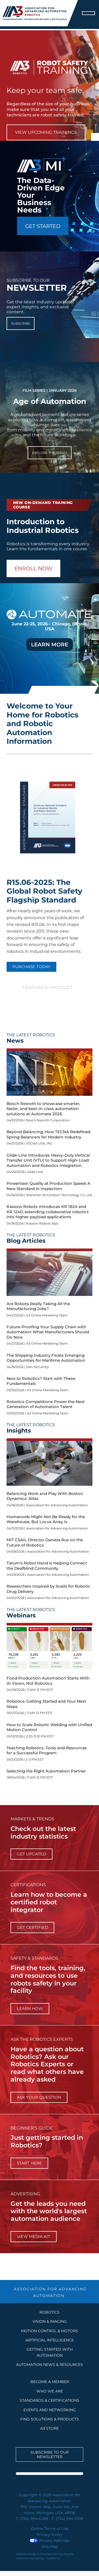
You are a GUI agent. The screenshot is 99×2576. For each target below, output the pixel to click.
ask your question (39, 2097)
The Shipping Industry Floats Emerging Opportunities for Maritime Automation (46, 1358)
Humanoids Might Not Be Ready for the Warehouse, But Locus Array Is (46, 1519)
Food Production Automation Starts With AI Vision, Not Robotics (48, 1681)
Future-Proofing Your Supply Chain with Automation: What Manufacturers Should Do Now (48, 1332)
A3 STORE (49, 2428)
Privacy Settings (49, 2540)
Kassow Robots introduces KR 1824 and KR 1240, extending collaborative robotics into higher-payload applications (48, 1211)
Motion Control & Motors (49, 2331)
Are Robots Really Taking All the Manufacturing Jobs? (38, 1306)
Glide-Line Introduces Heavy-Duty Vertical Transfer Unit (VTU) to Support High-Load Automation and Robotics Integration (48, 1160)
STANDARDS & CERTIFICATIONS (49, 2400)
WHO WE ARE (49, 2391)
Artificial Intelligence (50, 2340)
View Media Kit (33, 2236)
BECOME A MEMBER (49, 2381)
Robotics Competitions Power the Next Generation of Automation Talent (46, 1404)
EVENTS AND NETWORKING (49, 2409)
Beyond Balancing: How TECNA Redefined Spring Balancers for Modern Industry (48, 1134)
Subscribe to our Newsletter (50, 2454)
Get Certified (32, 1927)
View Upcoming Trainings (46, 132)
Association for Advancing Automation (57, 1505)
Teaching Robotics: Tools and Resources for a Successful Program (47, 1750)
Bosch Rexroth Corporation (48, 1120)
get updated (31, 1853)
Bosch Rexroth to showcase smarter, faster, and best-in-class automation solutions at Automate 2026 (43, 1108)
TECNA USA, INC (39, 1143)
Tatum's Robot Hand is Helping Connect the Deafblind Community (47, 1566)
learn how (30, 2008)
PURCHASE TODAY (31, 966)
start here (29, 2163)
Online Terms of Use (49, 2528)
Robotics (49, 2312)
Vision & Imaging (49, 2321)
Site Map (50, 2546)
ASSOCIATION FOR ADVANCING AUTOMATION (50, 2292)
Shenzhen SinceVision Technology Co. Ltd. (59, 1195)
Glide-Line (35, 1172)
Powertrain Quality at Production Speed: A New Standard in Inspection (48, 1186)
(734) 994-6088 (34, 2518)
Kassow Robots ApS (42, 1223)
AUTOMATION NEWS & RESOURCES (49, 2364)
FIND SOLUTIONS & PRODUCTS (49, 2419)
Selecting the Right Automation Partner (46, 1771)
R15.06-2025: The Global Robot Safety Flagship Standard (44, 891)
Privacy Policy (50, 2534)
